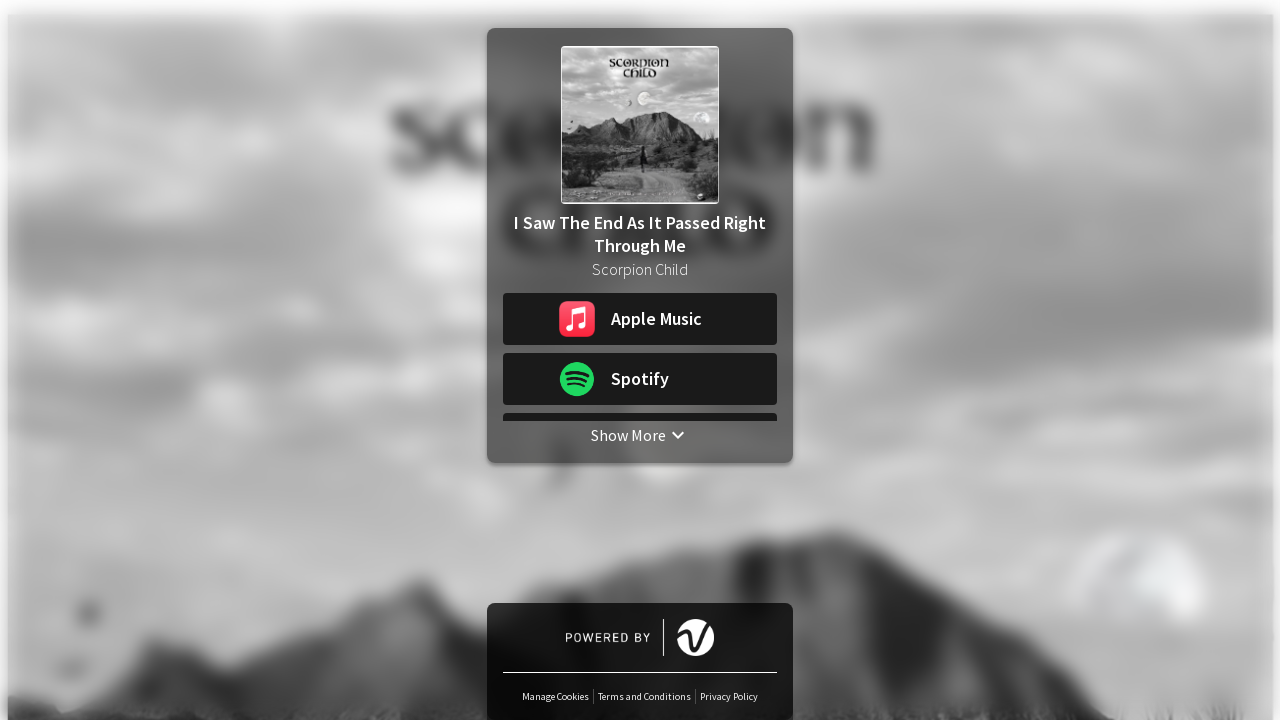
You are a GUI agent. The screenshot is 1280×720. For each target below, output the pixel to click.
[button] (640, 319)
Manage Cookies (555, 696)
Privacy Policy (729, 696)
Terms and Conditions (644, 696)
